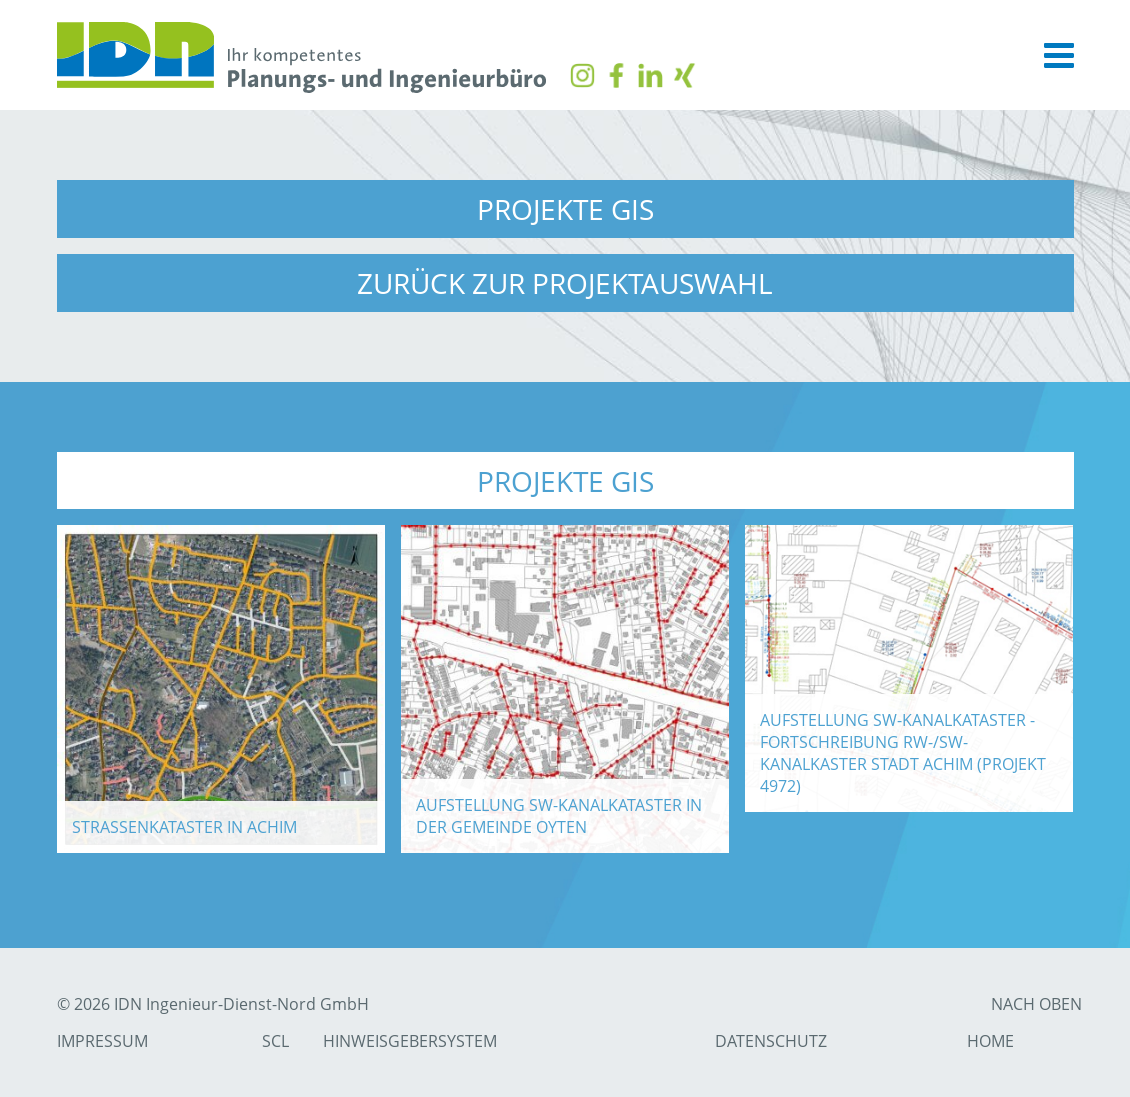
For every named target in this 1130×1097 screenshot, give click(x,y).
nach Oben (1036, 1004)
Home (990, 1041)
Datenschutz (771, 1041)
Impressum (102, 1041)
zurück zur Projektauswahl (565, 283)
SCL (275, 1041)
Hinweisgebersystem (410, 1041)
